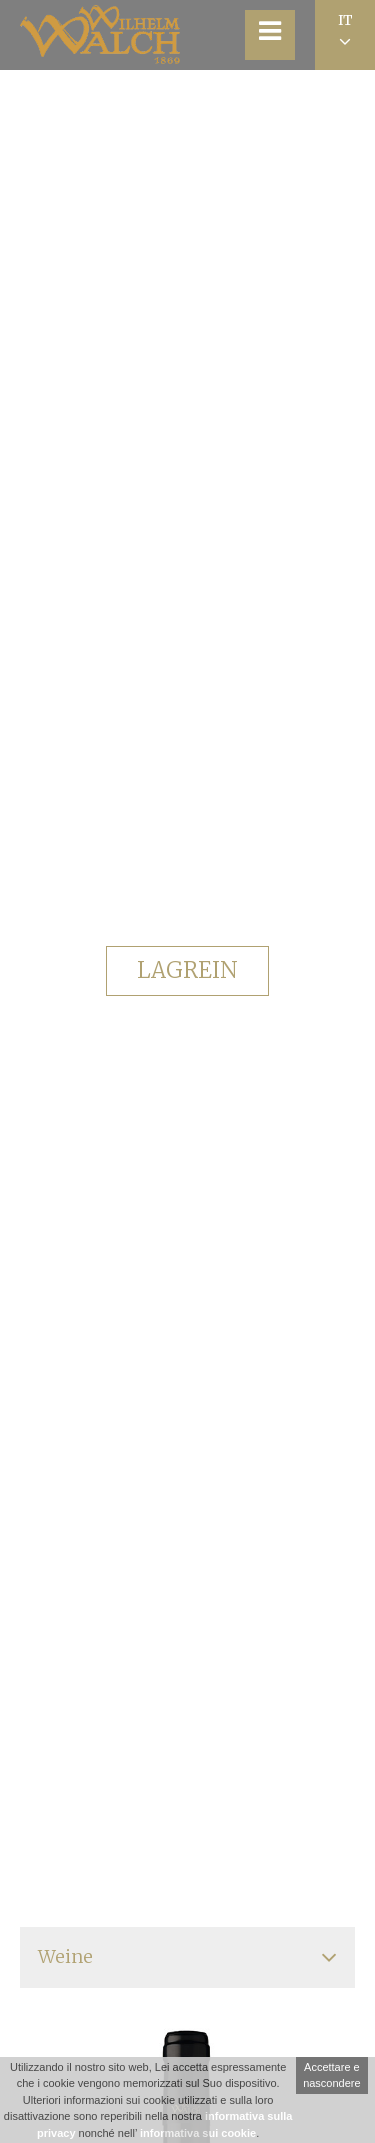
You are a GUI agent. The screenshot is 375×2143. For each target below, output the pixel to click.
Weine (65, 1956)
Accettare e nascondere (332, 2075)
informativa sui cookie (198, 2133)
